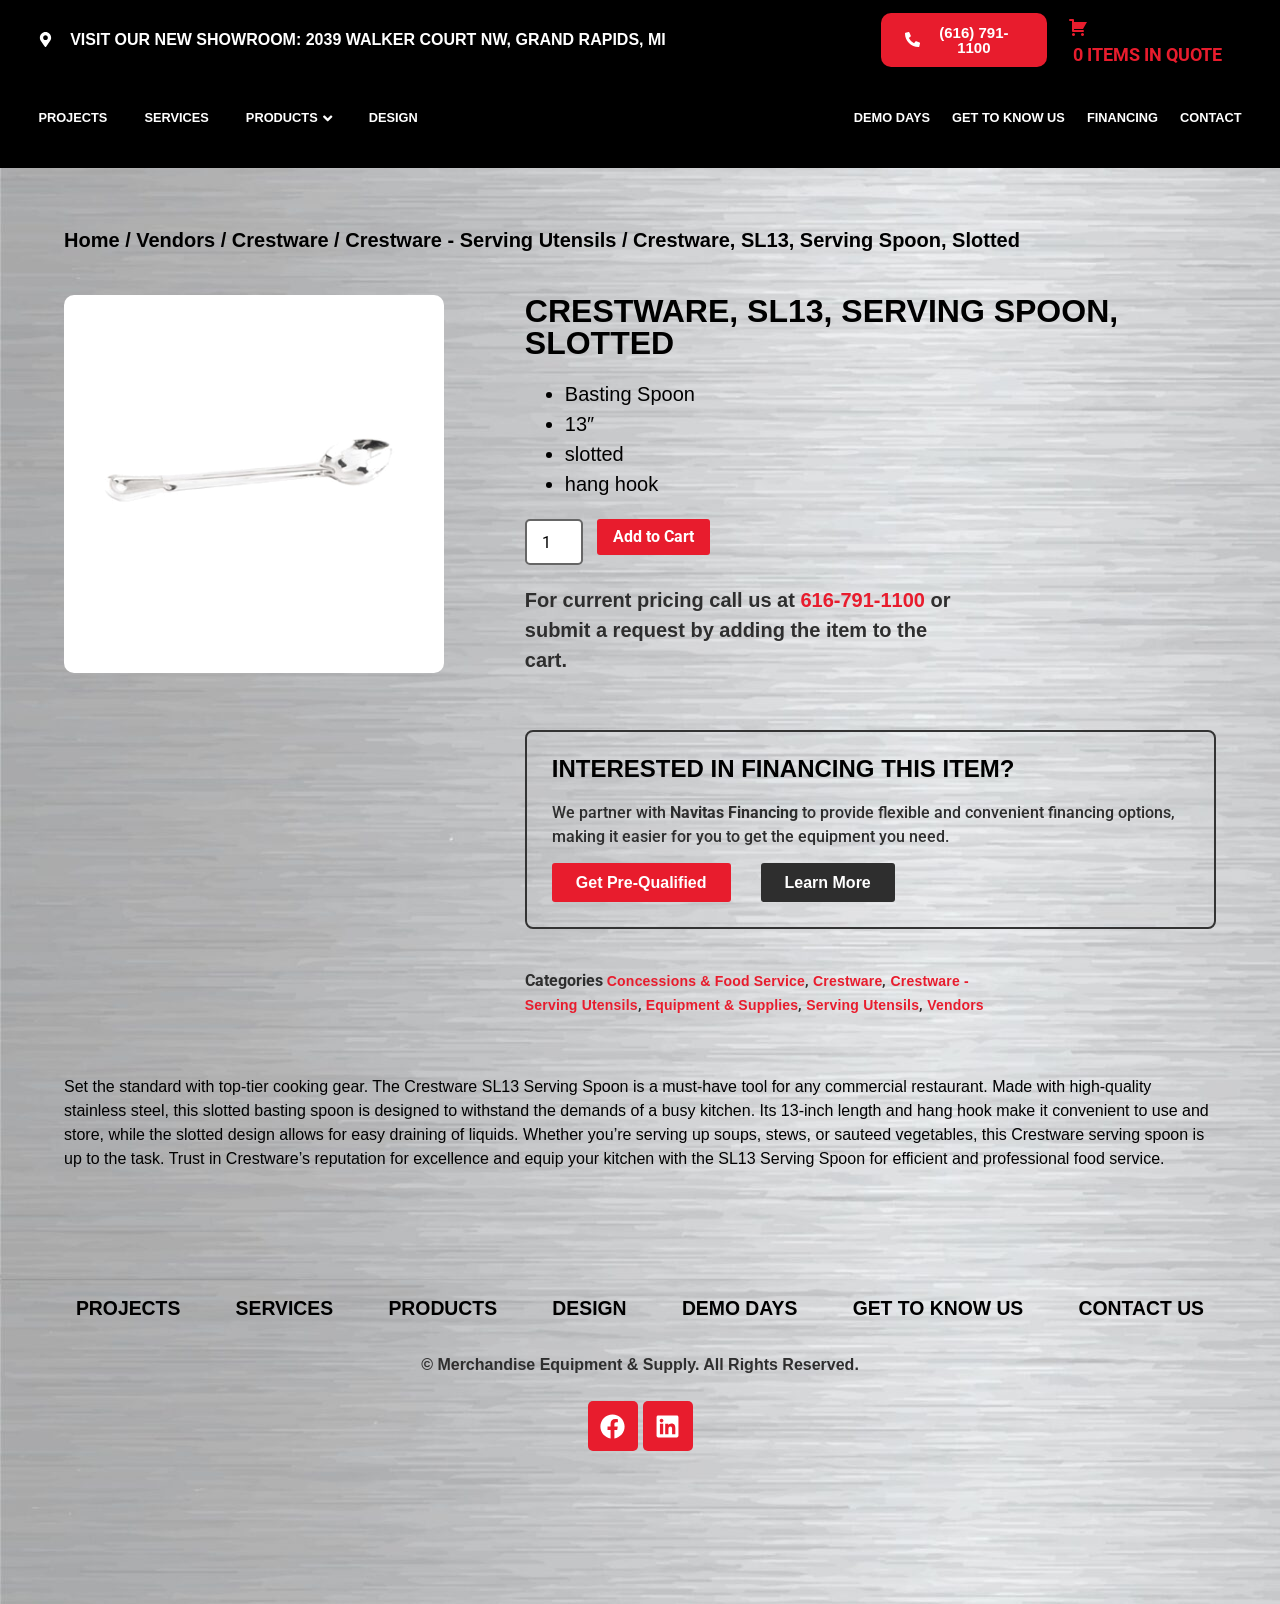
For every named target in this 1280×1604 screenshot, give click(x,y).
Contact (1211, 161)
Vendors (175, 329)
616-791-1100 (862, 689)
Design (393, 161)
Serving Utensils (862, 1093)
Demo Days (892, 161)
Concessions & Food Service (706, 1069)
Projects (72, 161)
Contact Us (655, 1426)
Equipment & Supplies (722, 1093)
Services (176, 161)
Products (282, 161)
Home (92, 329)
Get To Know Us (1008, 161)
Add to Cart (653, 625)
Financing (1122, 161)
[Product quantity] (554, 631)
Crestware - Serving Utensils (480, 329)
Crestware (280, 329)
